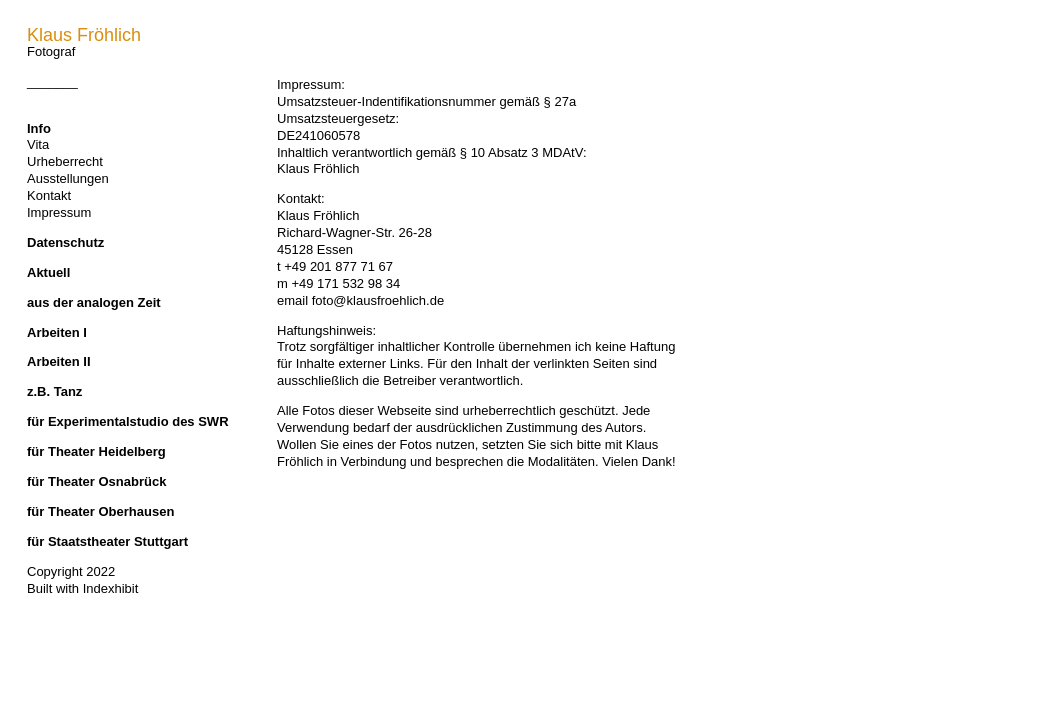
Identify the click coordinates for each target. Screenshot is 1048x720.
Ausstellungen (68, 178)
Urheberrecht (65, 161)
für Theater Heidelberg (96, 451)
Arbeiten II (59, 361)
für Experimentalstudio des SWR (128, 421)
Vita (38, 144)
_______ (52, 81)
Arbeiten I (57, 332)
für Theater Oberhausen (100, 511)
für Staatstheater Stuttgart (107, 541)
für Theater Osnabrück (96, 481)
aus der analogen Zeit (94, 302)
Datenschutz (65, 242)
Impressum (59, 212)
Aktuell (48, 272)
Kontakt (49, 195)
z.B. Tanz (54, 391)
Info (39, 128)
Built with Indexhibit (82, 588)
